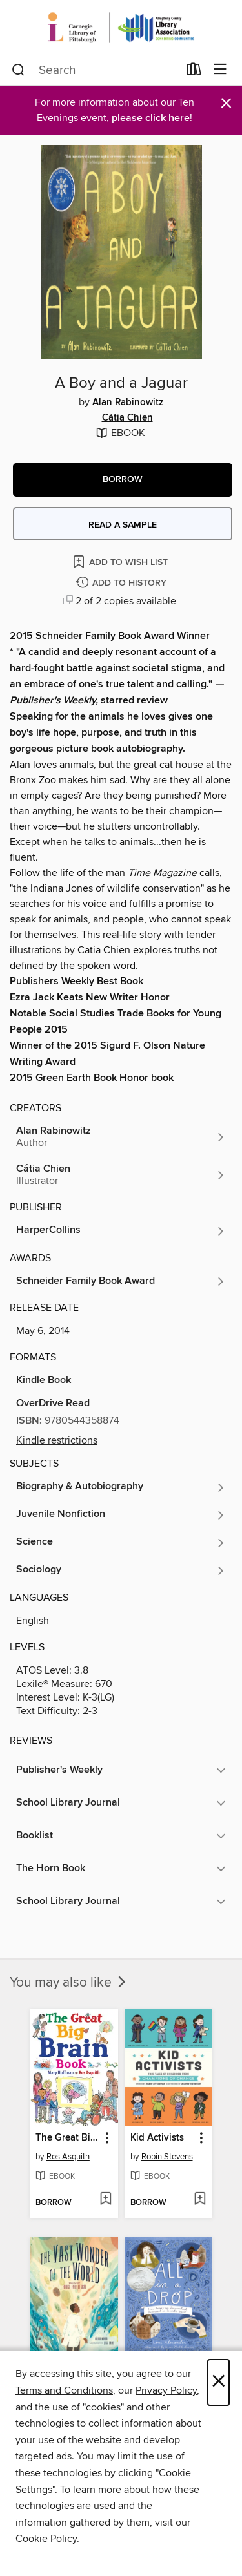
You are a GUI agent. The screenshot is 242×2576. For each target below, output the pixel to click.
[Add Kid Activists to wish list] (200, 2199)
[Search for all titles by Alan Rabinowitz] (121, 1137)
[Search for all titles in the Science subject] (121, 1543)
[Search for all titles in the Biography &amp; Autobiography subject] (121, 1487)
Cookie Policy (46, 2538)
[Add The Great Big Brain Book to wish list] (105, 2199)
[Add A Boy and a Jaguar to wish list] (121, 561)
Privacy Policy (166, 2390)
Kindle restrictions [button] (56, 1440)
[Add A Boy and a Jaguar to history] (123, 583)
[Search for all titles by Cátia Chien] (121, 1175)
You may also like (69, 1982)
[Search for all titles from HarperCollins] (121, 1231)
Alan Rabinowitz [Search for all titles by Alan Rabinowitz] (127, 402)
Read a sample (122, 525)
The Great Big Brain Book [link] (67, 2138)
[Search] (18, 70)
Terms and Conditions (64, 2390)
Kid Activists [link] (157, 2138)
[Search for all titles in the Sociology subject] (121, 1570)
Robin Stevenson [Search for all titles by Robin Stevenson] (170, 2156)
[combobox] (95, 70)
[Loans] (194, 72)
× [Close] (218, 2382)
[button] (122, 480)
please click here (151, 118)
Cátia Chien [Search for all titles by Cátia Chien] (127, 418)
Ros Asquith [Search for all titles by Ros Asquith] (68, 2156)
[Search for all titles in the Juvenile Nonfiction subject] (121, 1515)
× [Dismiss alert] (226, 103)
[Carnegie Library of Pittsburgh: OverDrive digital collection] (121, 27)
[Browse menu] (220, 70)
